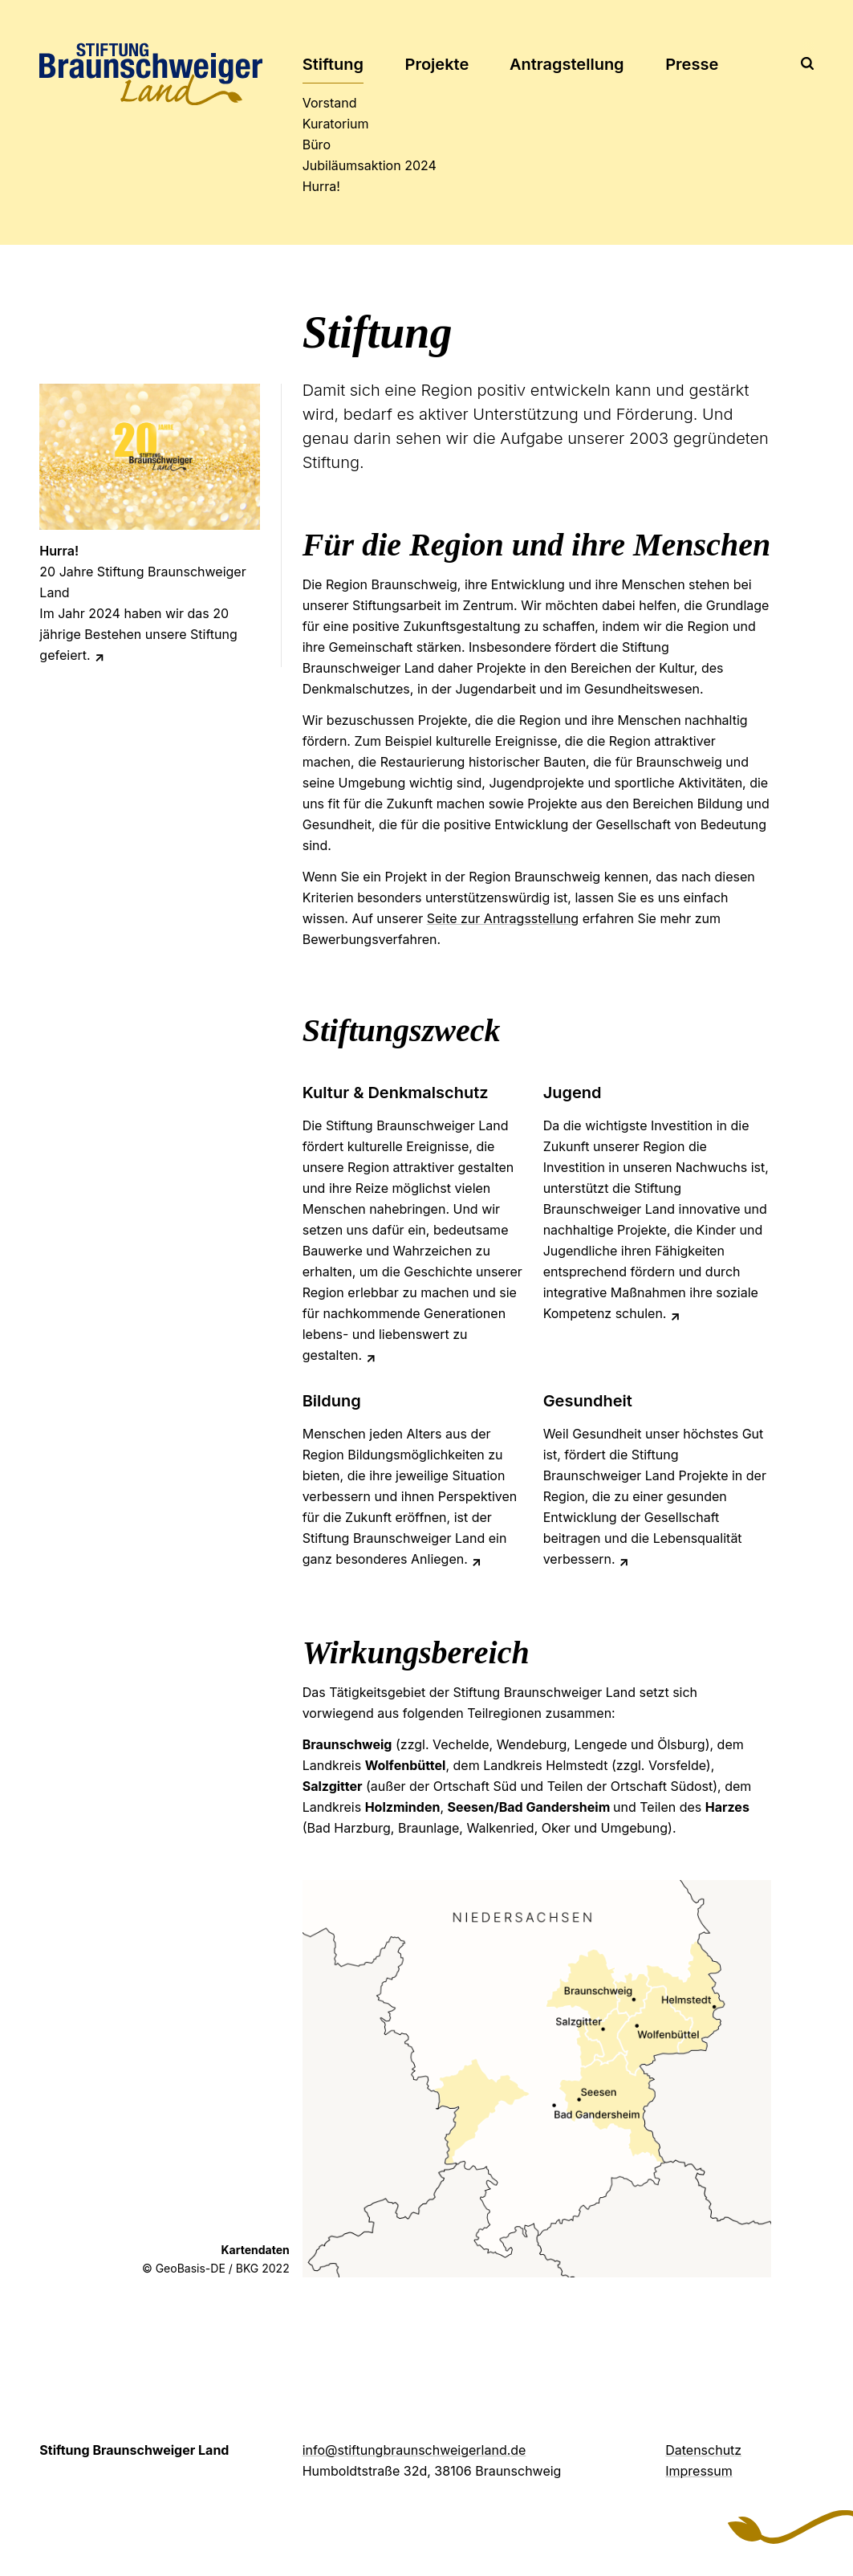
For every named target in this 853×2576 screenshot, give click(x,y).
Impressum (699, 2471)
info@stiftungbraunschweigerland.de (414, 2450)
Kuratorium (324, 124)
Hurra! (321, 186)
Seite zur (503, 918)
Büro (317, 144)
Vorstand (324, 103)
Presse (691, 64)
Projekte (437, 64)
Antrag (567, 64)
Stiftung (333, 64)
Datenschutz (703, 2450)
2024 (324, 165)
